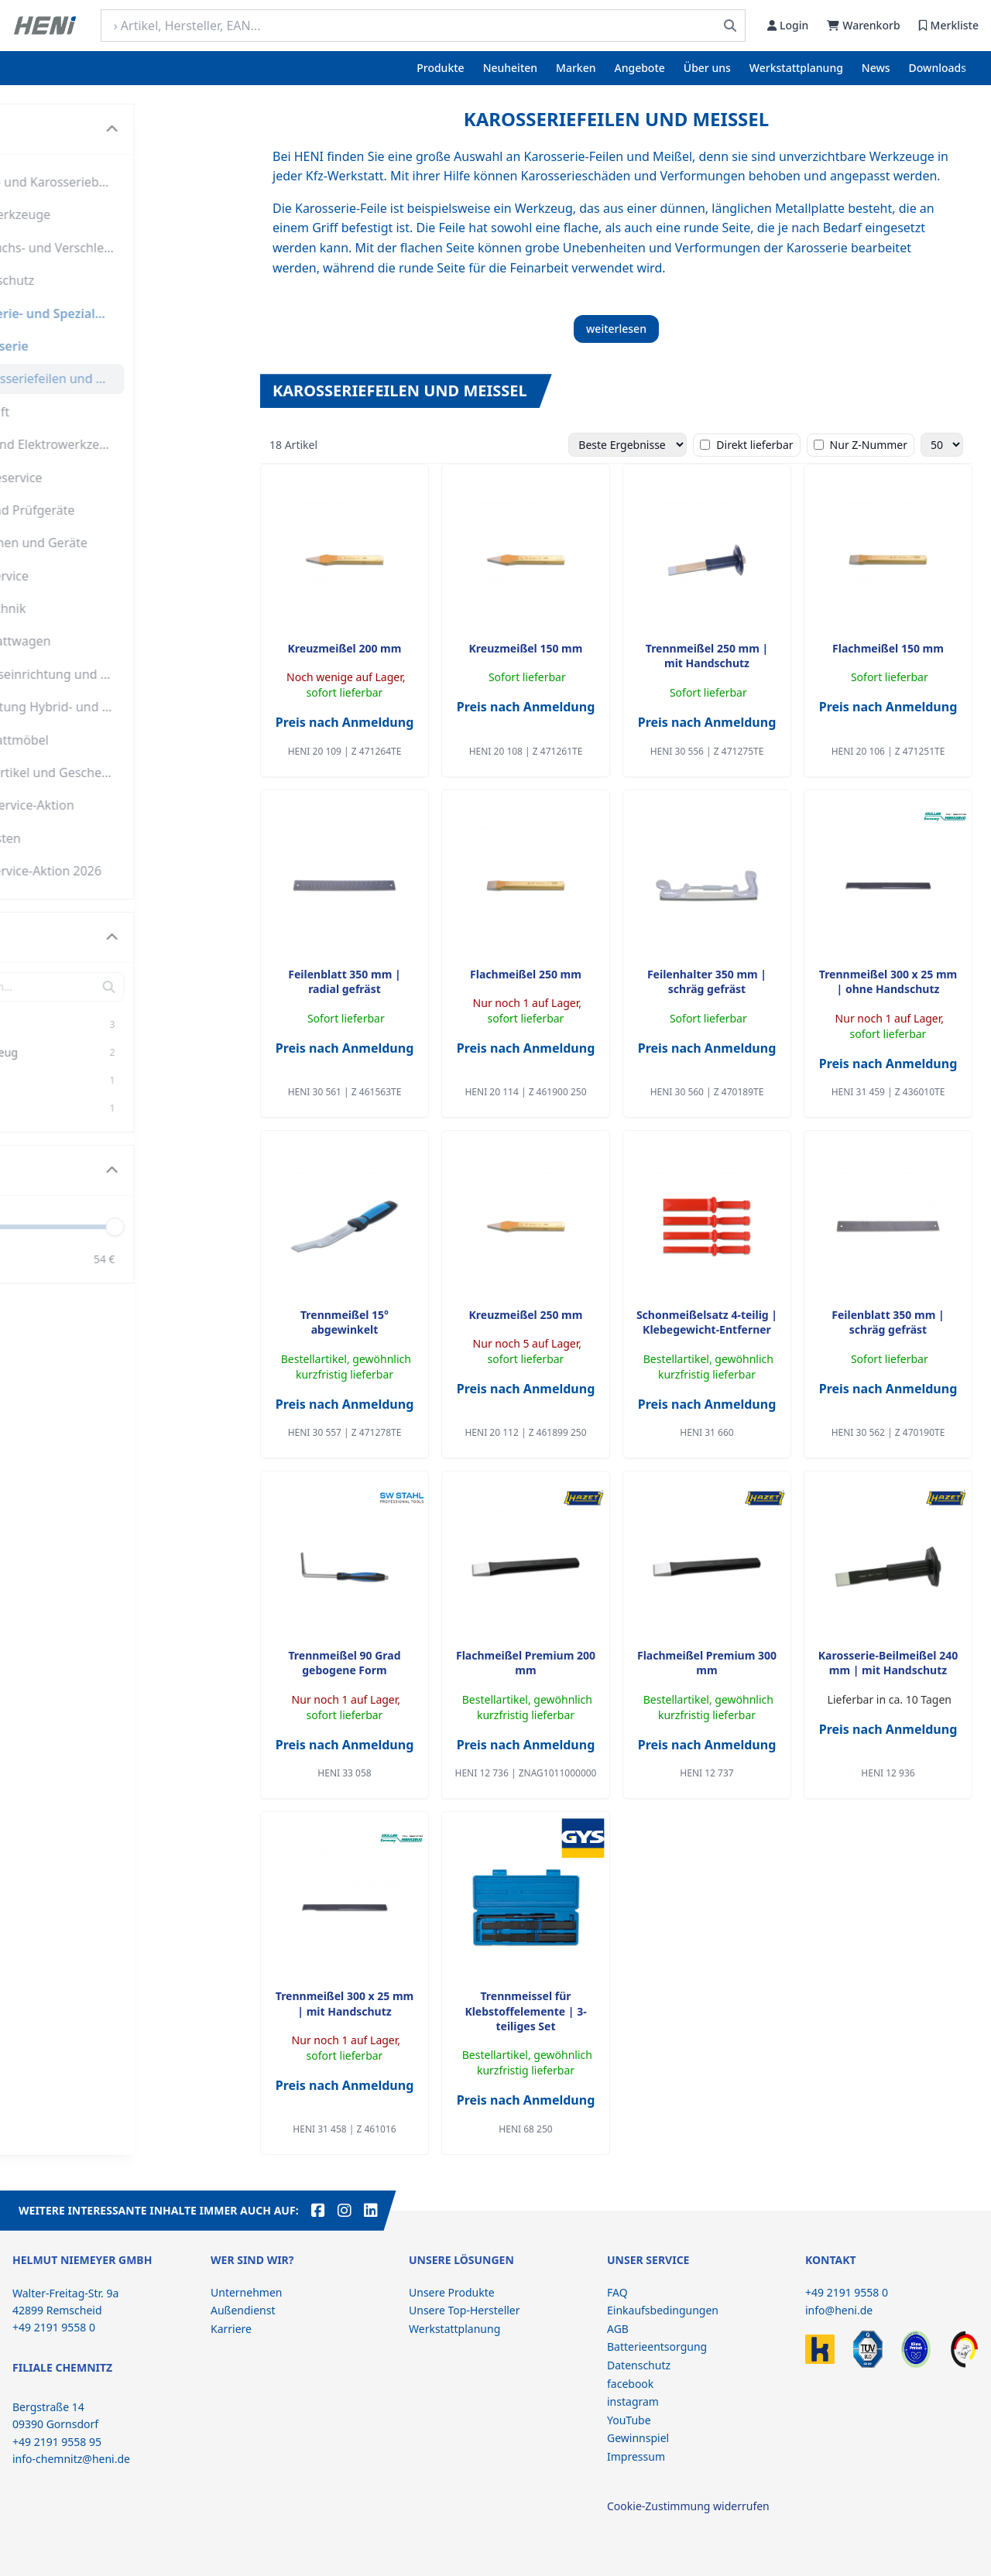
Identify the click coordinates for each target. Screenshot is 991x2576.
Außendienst (243, 2310)
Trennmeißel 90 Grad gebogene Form (344, 1662)
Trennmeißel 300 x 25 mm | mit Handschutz (345, 2003)
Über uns (707, 67)
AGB (618, 2328)
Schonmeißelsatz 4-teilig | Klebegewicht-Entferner (706, 1322)
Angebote (640, 67)
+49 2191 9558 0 (846, 2292)
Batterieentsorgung (657, 2346)
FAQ (617, 2292)
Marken (575, 67)
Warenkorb (863, 25)
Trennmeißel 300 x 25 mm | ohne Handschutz (888, 981)
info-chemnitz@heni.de (71, 2458)
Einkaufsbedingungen (662, 2310)
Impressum (636, 2456)
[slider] (222, 1226)
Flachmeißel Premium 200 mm (525, 1662)
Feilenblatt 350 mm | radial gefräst (344, 981)
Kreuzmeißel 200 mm (345, 648)
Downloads (937, 67)
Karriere (231, 2328)
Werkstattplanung (796, 67)
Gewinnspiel (638, 2437)
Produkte (440, 67)
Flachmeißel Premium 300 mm (707, 1662)
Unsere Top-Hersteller (464, 2310)
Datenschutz (638, 2365)
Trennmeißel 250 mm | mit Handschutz (707, 655)
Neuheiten (510, 67)
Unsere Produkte (452, 2292)
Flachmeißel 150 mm (888, 648)
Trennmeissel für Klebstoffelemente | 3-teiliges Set (525, 2011)
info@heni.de (839, 2310)
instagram (633, 2401)
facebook (630, 2383)
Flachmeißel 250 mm (525, 974)
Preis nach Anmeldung (345, 722)
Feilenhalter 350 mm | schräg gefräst (706, 981)
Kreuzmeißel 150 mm (526, 648)
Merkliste (949, 25)
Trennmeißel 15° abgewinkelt (344, 1322)
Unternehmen (246, 2292)
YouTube (629, 2420)
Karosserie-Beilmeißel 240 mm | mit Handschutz (888, 1662)
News (876, 67)
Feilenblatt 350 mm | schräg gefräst (888, 1322)
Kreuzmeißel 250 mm (526, 1314)
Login (787, 25)
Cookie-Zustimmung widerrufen (688, 2506)
